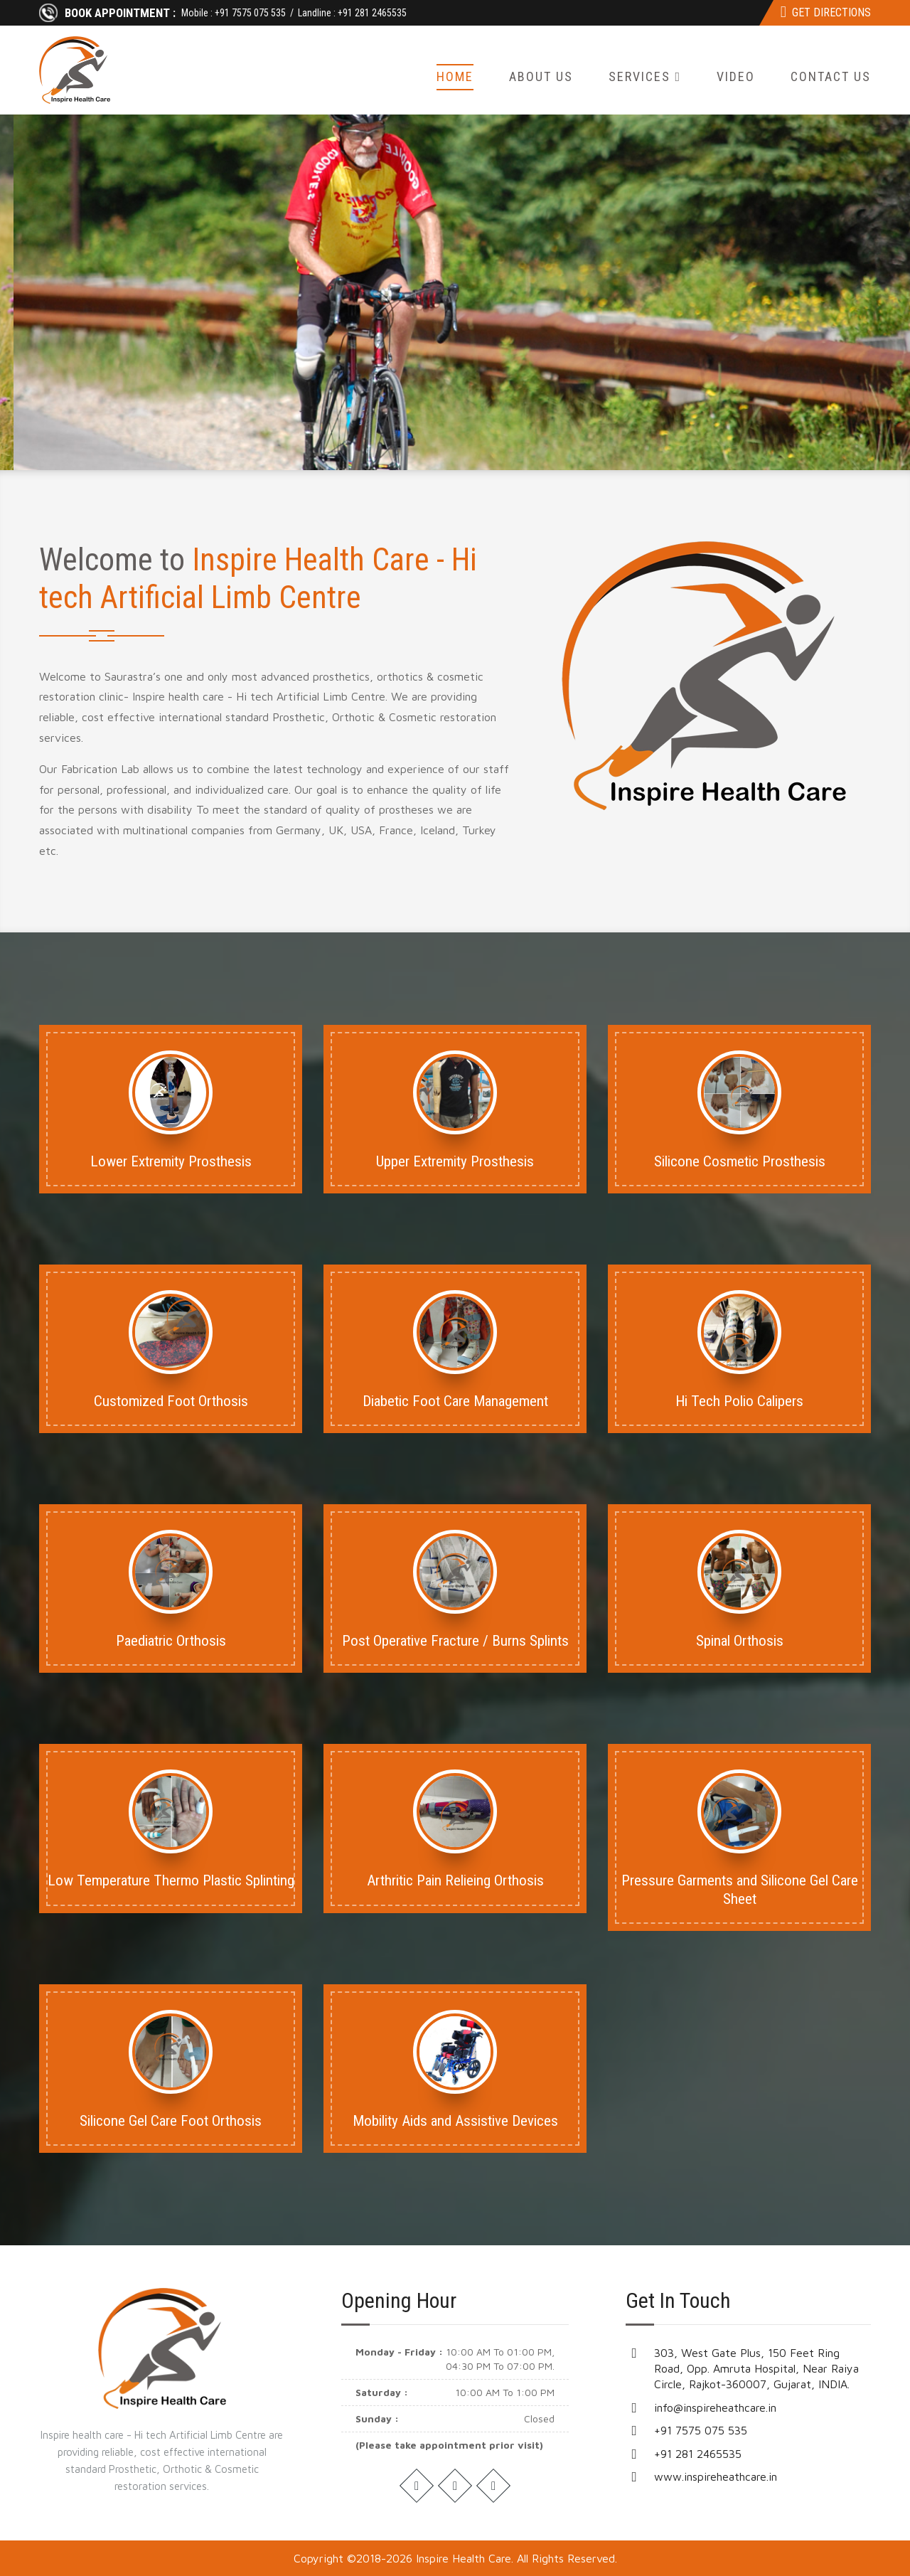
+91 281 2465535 (372, 12)
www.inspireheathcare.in (715, 2476)
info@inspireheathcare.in (715, 2407)
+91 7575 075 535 (250, 12)
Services (645, 76)
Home (455, 76)
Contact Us (831, 76)
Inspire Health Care (463, 2558)
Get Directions (826, 12)
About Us (541, 76)
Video (736, 76)
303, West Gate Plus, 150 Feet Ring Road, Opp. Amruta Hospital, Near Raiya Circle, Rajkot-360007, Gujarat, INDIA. (756, 2368)
